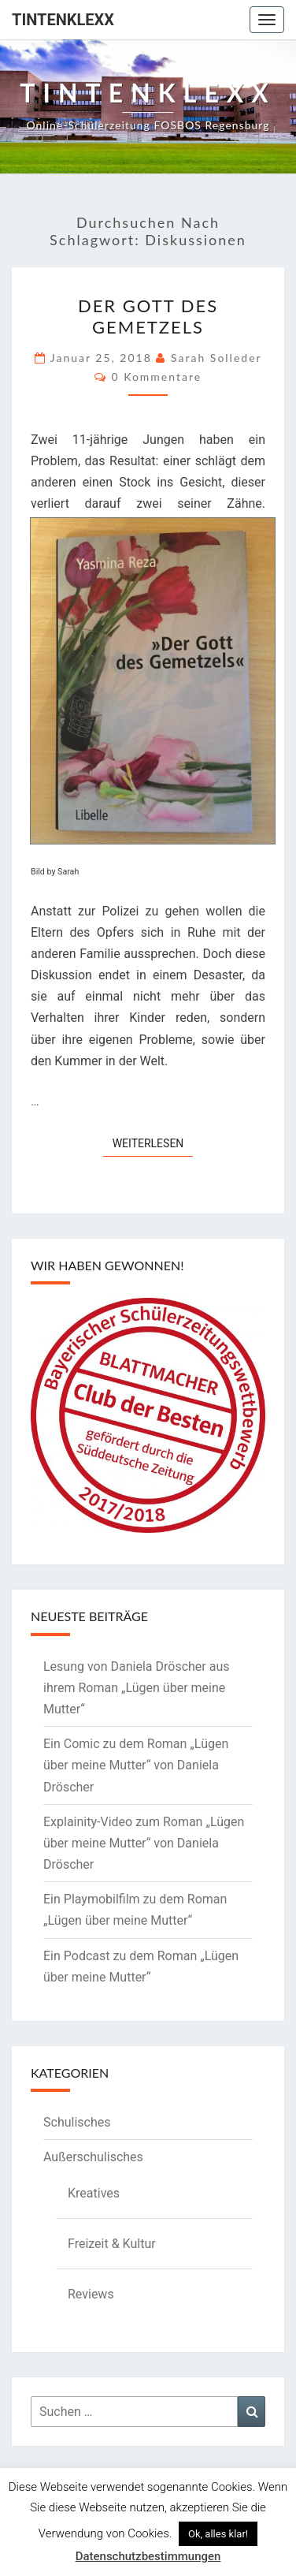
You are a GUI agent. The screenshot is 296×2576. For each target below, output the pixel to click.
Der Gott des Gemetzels (148, 316)
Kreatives (94, 2193)
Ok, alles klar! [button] (218, 2534)
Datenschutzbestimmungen (148, 2556)
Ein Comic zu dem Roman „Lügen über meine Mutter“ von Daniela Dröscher (135, 1765)
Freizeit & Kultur (112, 2243)
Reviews (91, 2294)
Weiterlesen (153, 1142)
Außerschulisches (93, 2156)
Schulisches (76, 2122)
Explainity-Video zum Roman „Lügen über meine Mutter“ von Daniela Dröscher (143, 1843)
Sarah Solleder (216, 357)
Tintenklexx (63, 19)
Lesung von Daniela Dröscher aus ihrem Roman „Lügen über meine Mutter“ (136, 1688)
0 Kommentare (156, 376)
